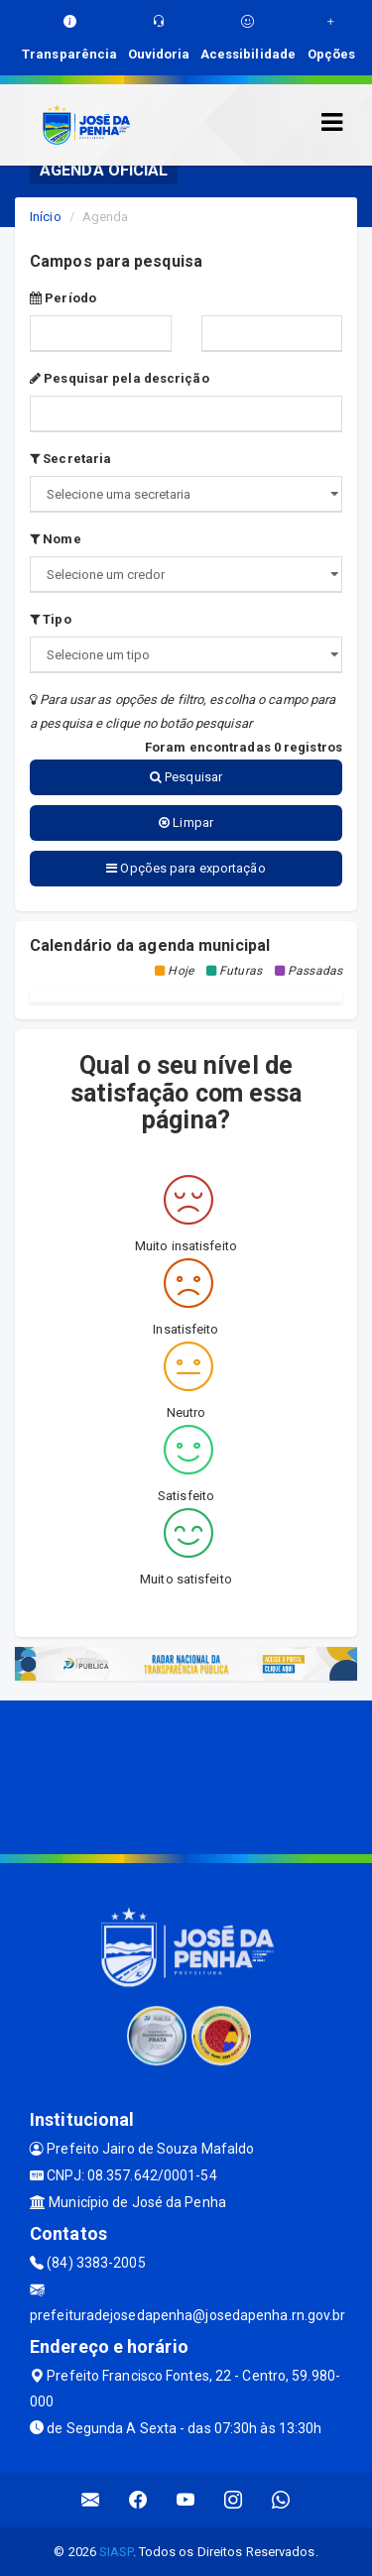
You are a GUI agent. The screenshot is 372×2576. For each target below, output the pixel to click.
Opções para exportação (185, 868)
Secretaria (70, 458)
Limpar (186, 822)
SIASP (116, 2551)
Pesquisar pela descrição (119, 378)
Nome (55, 538)
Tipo (50, 619)
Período (63, 298)
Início (46, 216)
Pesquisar (186, 776)
